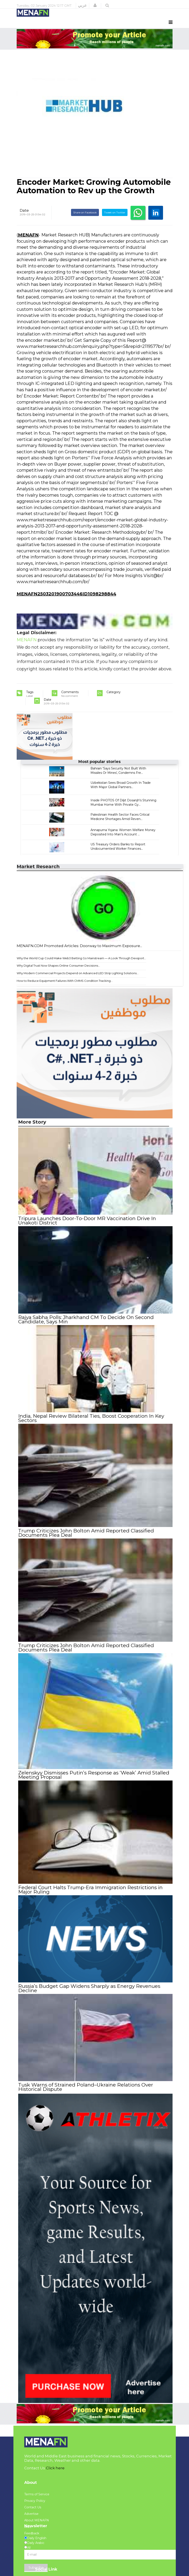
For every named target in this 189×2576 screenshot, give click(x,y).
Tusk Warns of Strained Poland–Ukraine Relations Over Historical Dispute (85, 2087)
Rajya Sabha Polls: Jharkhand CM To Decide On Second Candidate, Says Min (86, 1319)
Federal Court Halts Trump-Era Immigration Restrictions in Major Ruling (90, 1889)
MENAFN (28, 234)
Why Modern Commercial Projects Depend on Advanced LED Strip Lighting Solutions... (78, 973)
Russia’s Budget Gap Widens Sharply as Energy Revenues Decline (89, 1988)
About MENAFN (36, 2520)
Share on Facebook (85, 212)
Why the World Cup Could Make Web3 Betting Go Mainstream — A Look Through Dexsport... (81, 958)
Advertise (31, 2514)
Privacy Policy (34, 2501)
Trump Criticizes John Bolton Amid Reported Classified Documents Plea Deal (86, 1533)
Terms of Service (36, 2494)
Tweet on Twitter (114, 212)
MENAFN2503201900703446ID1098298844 (66, 593)
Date (24, 210)
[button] (95, 5)
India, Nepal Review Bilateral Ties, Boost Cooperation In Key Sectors (91, 1418)
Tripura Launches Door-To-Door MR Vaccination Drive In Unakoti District (87, 1220)
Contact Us (32, 2507)
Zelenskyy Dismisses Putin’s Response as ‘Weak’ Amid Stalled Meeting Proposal (93, 1775)
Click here (55, 2468)
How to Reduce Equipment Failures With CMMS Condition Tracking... (65, 980)
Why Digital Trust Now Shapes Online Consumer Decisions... (58, 965)
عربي (82, 5)
